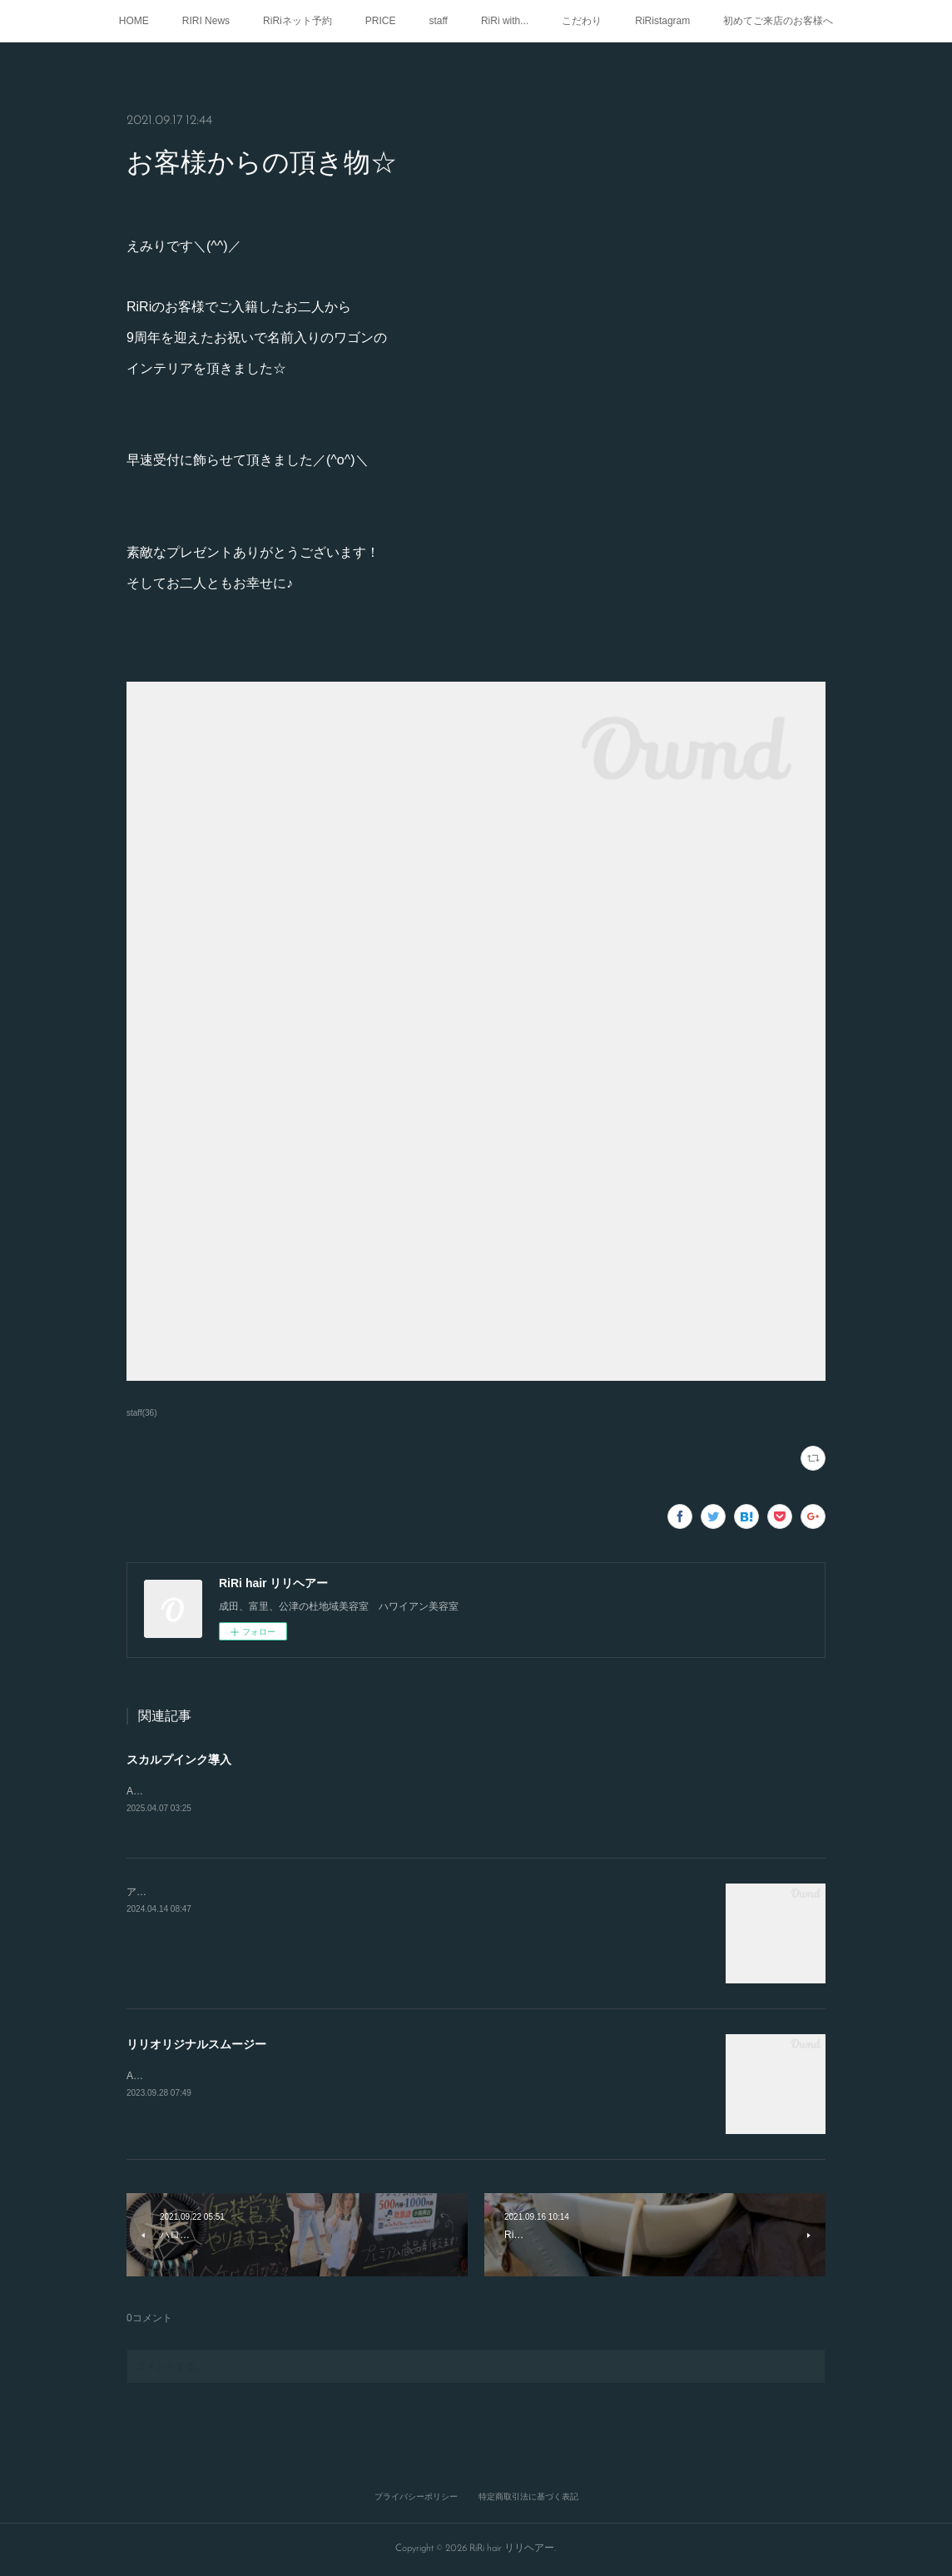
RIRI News (206, 21)
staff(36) (141, 1412)
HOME (134, 21)
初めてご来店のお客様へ (778, 21)
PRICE (380, 21)
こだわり (582, 21)
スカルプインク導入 (178, 1759)
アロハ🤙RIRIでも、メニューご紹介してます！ (232, 1892)
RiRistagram (662, 21)
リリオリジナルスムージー (196, 2045)
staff (438, 21)
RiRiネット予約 (297, 21)
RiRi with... (504, 21)
